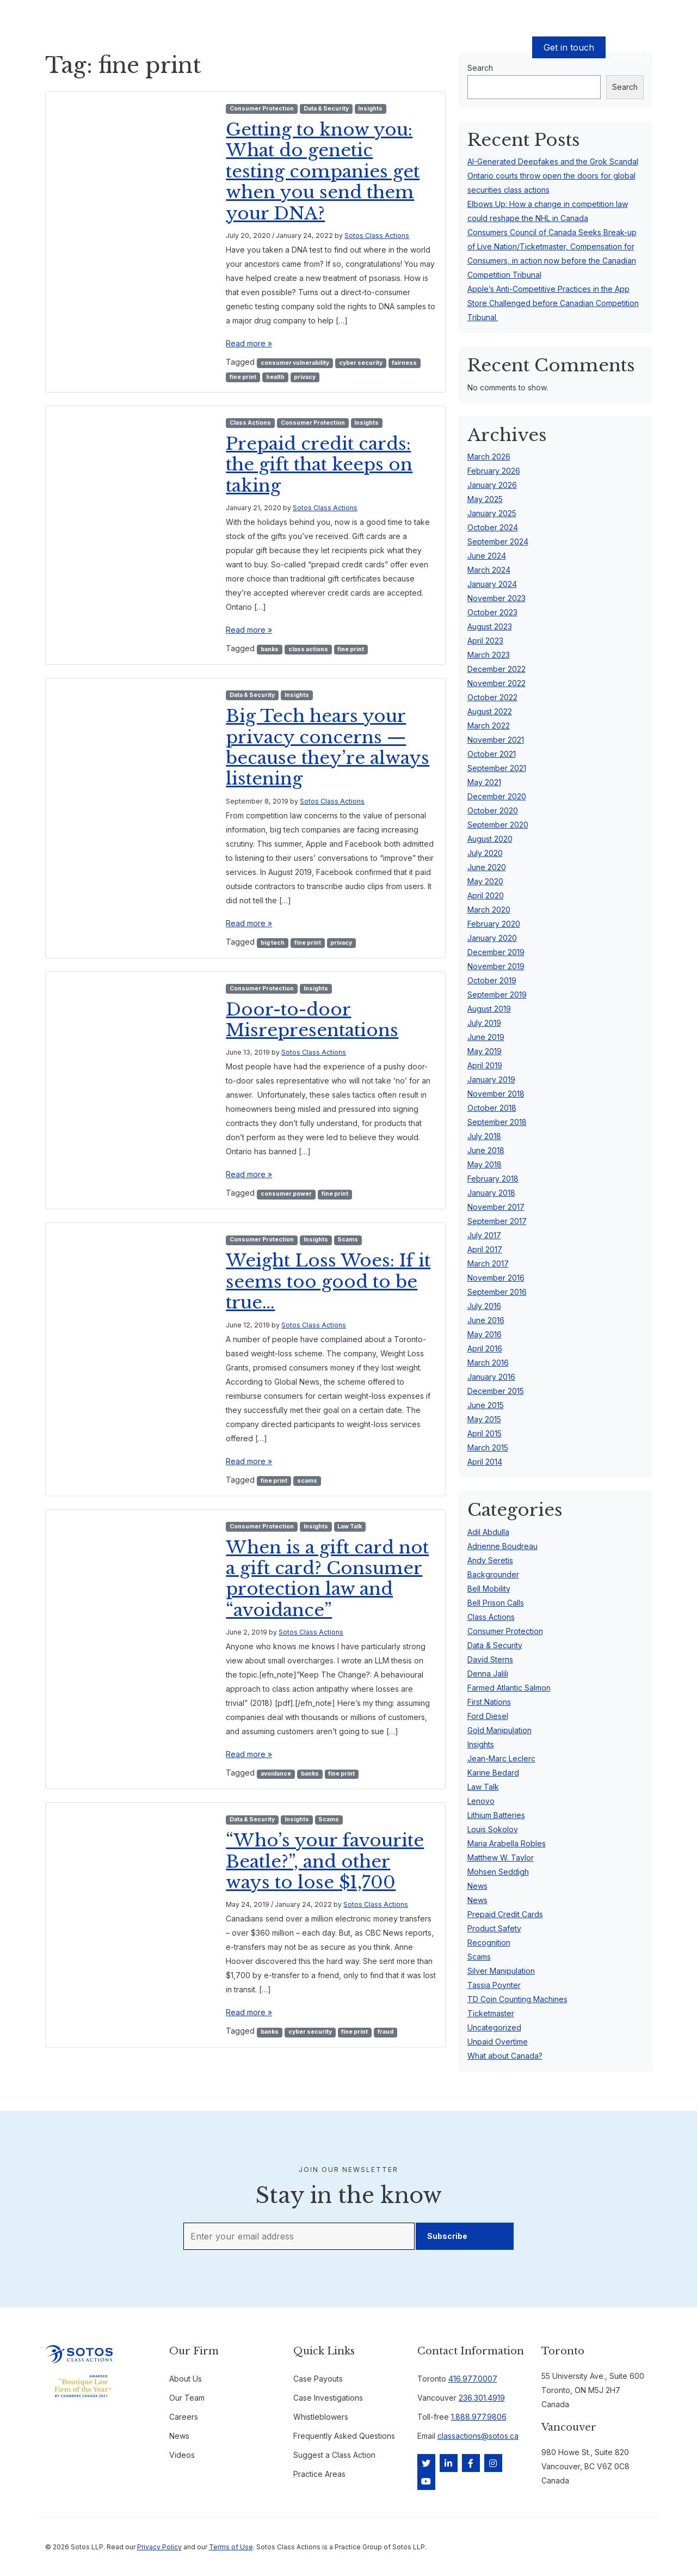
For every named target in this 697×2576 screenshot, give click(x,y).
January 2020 (492, 938)
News (477, 1885)
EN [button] (630, 47)
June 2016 (485, 1320)
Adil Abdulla (488, 1532)
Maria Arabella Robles (506, 1843)
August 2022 (489, 711)
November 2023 (496, 598)
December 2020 (496, 796)
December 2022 (496, 669)
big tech (273, 942)
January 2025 (491, 513)
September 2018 (497, 1122)
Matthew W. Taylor (500, 1857)
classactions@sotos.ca (478, 2435)
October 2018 (491, 1107)
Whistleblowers (320, 2416)
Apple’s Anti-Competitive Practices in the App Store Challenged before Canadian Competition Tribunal (553, 303)
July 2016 (484, 1306)
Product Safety (494, 1928)
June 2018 (485, 1150)
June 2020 (486, 867)
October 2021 (491, 753)
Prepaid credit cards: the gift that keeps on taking (319, 465)
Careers (183, 2416)
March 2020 (488, 909)
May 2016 (484, 1334)
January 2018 (491, 1192)
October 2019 (491, 980)
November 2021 (495, 739)
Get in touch (569, 47)
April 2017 (484, 1249)
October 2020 (492, 810)
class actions (308, 649)
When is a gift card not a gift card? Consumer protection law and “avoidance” (327, 1579)
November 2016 (496, 1277)
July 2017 (484, 1235)
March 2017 (488, 1263)
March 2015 (487, 1447)
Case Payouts (200, 47)
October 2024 (492, 527)
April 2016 (484, 1348)
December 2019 (496, 952)
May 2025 (485, 499)
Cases (156, 47)
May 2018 (484, 1164)
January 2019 (491, 1079)
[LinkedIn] (449, 2463)
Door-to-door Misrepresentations (312, 1020)
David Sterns (490, 1659)
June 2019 (485, 1037)
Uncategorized (494, 2027)
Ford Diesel (487, 1716)
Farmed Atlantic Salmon (509, 1687)
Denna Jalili (487, 1673)
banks (270, 649)
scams (307, 1480)
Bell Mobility (488, 1588)
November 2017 (496, 1206)
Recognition (488, 1942)
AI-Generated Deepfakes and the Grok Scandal (552, 161)
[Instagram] (493, 2463)
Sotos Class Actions (376, 235)
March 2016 (488, 1362)
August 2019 (489, 1008)
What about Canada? (504, 2055)
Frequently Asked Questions (344, 2435)
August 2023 (489, 626)
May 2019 (484, 1051)
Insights (370, 108)
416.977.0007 (472, 2378)
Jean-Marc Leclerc (501, 1758)
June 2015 (485, 1405)
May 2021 (484, 782)
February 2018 (493, 1178)
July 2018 (484, 1136)
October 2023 (492, 612)
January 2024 (492, 584)
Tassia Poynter (494, 1985)
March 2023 (488, 654)
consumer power (286, 1193)
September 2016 (497, 1291)
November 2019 (496, 966)
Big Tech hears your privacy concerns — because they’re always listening (327, 747)
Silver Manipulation (501, 1970)
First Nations (489, 1701)
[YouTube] (426, 2481)
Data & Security (326, 108)
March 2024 (488, 569)
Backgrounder (493, 1574)
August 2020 (490, 838)
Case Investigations (328, 2397)
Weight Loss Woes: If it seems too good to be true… (328, 1281)
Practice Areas (319, 2474)
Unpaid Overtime (497, 2041)
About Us (294, 47)
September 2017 (497, 1221)
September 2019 (497, 994)
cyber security (361, 362)
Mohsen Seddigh (498, 1871)
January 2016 (491, 1376)
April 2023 (485, 640)
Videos (182, 2454)
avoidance (276, 1773)
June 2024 (486, 555)
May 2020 (485, 881)
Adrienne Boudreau (502, 1546)
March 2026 (488, 456)
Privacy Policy (159, 2547)
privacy (305, 377)
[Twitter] (426, 2463)
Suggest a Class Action (334, 2454)
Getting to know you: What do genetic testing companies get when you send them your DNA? (323, 171)
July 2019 (484, 1022)
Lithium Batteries (496, 1815)
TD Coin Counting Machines (517, 1999)
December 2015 (495, 1391)
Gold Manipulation (499, 1730)
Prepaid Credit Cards (505, 1914)
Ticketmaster (490, 2013)
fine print (243, 377)
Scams (347, 1239)
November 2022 (496, 683)
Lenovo (481, 1801)
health (275, 377)
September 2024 (497, 541)
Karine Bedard (493, 1772)
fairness (404, 362)
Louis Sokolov (492, 1829)
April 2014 (484, 1461)
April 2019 (484, 1065)
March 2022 (488, 725)
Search (625, 86)
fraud (385, 2031)
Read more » (249, 343)
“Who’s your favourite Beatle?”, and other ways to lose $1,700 (325, 1861)
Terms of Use (231, 2547)
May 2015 (484, 1419)
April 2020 (485, 895)
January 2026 (492, 484)
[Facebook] (471, 2463)
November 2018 (496, 1093)
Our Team (251, 47)
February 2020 (493, 923)
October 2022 (492, 697)
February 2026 (493, 470)
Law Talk (349, 1526)
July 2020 (485, 853)
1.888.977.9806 (479, 2416)
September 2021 (496, 768)
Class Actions (250, 422)
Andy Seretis (490, 1560)
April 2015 (484, 1433)
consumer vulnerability (295, 362)
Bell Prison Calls (495, 1602)
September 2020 (497, 824)
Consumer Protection (262, 108)
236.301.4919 (482, 2397)
